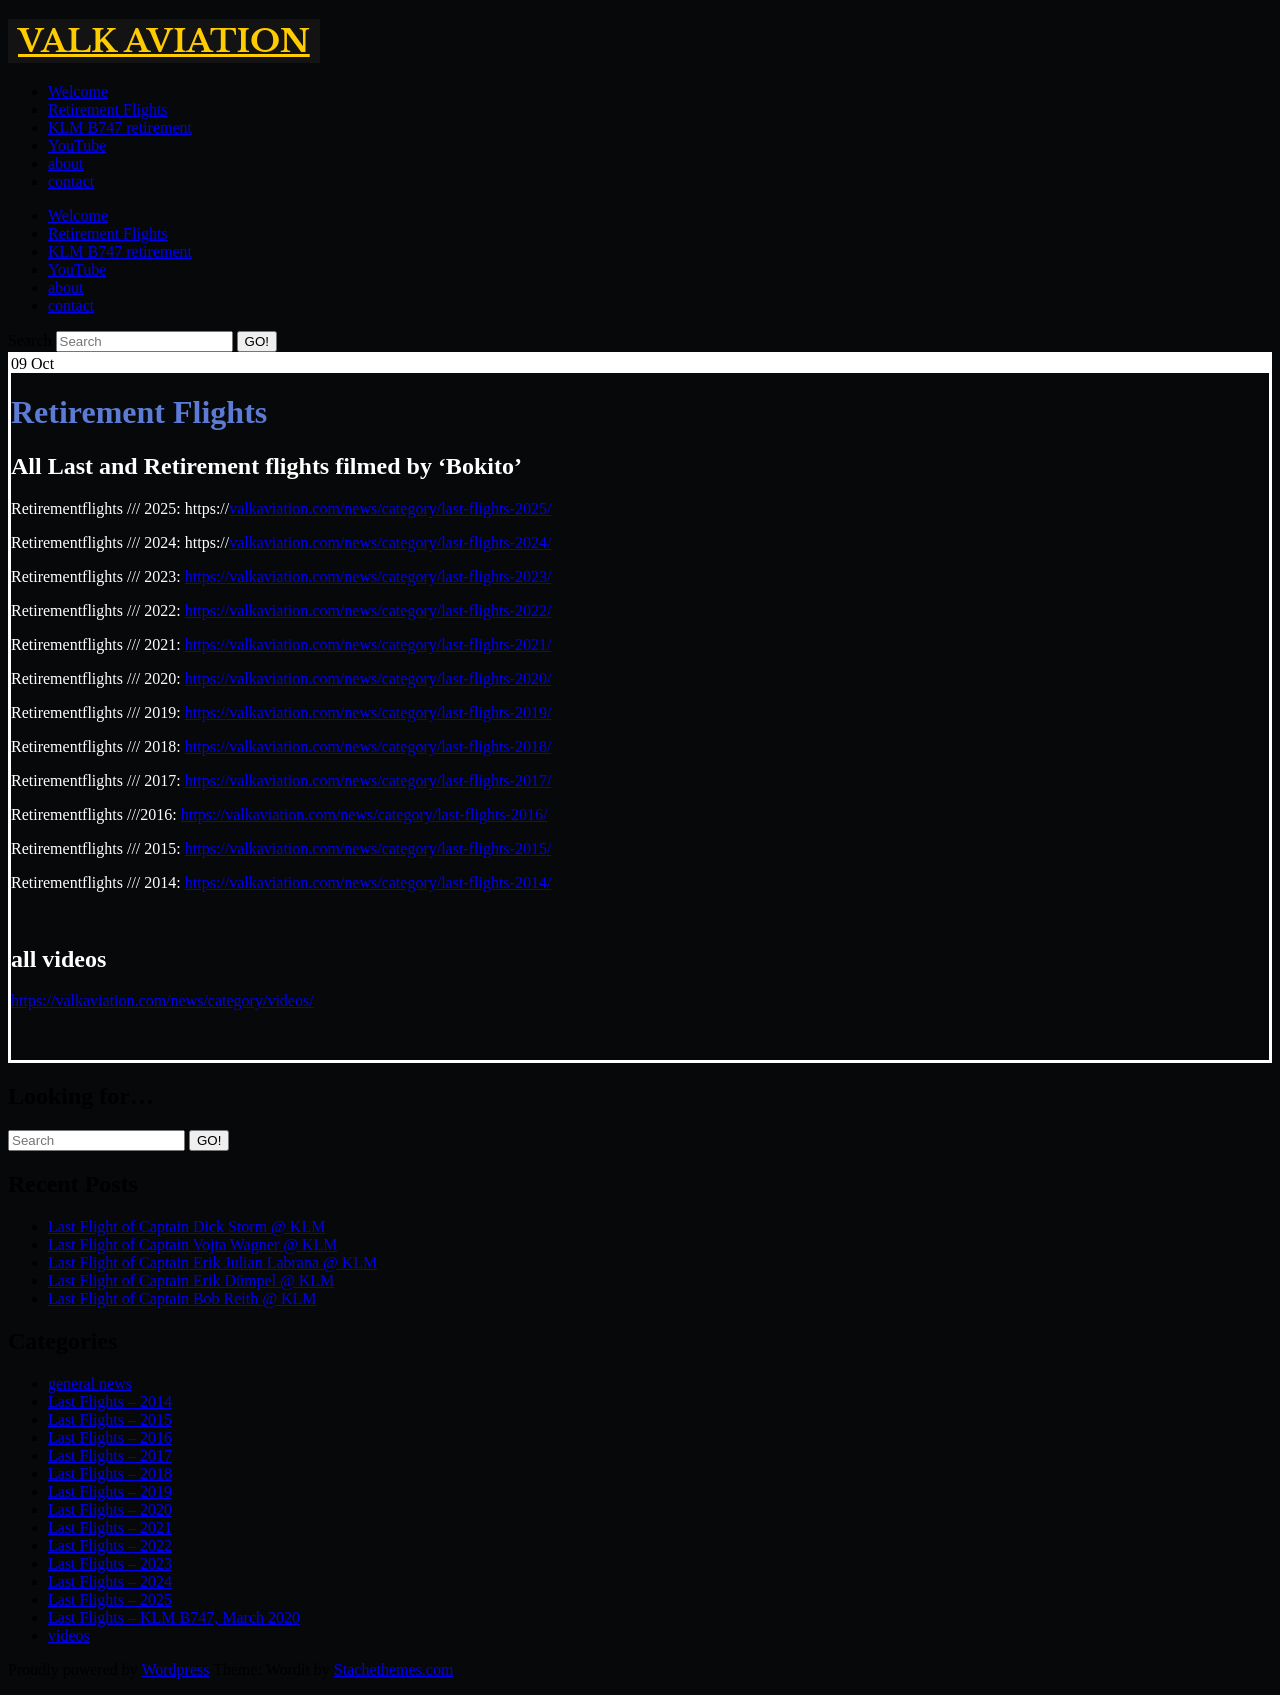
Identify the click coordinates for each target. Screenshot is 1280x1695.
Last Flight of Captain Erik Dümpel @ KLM (191, 1280)
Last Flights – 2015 (110, 1419)
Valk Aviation (164, 41)
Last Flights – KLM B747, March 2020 (174, 1617)
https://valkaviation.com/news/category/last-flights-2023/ (368, 576)
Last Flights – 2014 (110, 1401)
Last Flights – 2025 (110, 1599)
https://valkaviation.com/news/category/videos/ (162, 1000)
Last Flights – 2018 (110, 1473)
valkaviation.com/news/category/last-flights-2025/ (390, 508)
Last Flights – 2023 (110, 1563)
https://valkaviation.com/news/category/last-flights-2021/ (368, 644)
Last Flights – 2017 (110, 1455)
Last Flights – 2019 (110, 1491)
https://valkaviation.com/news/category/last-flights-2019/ (368, 712)
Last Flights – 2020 (110, 1509)
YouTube (77, 145)
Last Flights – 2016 (110, 1437)
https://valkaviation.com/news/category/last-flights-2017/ (368, 780)
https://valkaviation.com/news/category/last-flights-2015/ (368, 848)
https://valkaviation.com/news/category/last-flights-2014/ (368, 882)
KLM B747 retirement (120, 127)
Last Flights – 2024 (110, 1581)
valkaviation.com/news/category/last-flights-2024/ (390, 542)
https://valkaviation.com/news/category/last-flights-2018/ (368, 746)
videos (69, 1635)
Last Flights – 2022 (110, 1545)
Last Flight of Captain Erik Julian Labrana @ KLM (212, 1262)
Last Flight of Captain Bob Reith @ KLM (182, 1298)
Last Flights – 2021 (110, 1527)
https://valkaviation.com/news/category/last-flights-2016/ (364, 814)
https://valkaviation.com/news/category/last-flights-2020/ (368, 678)
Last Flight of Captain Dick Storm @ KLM (186, 1226)
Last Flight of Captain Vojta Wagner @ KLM (192, 1244)
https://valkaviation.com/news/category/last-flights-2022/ (368, 610)
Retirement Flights (108, 109)
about (66, 163)
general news (90, 1383)
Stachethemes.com (394, 1669)
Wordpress (175, 1669)
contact (71, 181)
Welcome (78, 91)
